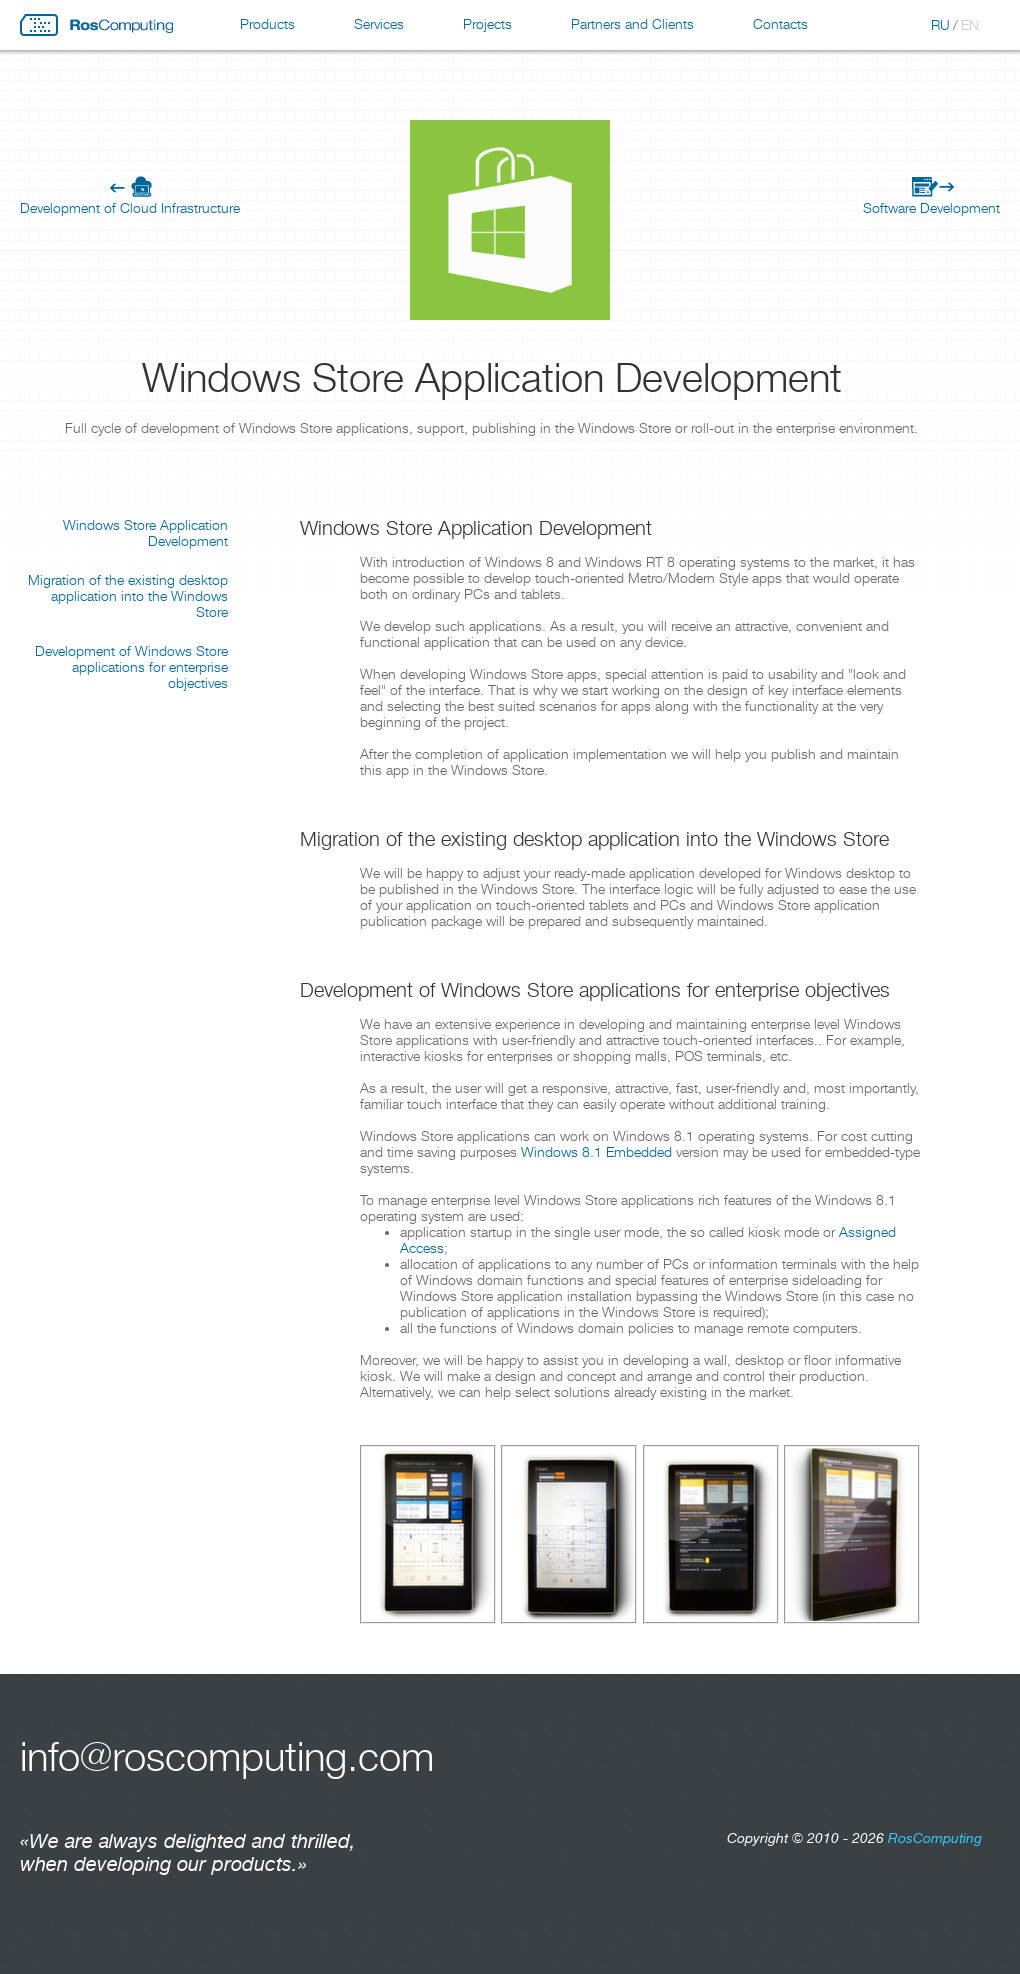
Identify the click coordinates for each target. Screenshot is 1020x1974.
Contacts (780, 24)
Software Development (931, 208)
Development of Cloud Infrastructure (130, 208)
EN (970, 25)
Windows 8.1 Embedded (596, 1152)
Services (379, 24)
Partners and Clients (632, 24)
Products (267, 24)
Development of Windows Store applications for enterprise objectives (131, 667)
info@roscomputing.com (227, 1757)
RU (940, 25)
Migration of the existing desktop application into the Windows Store (128, 596)
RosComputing (97, 25)
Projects (487, 24)
